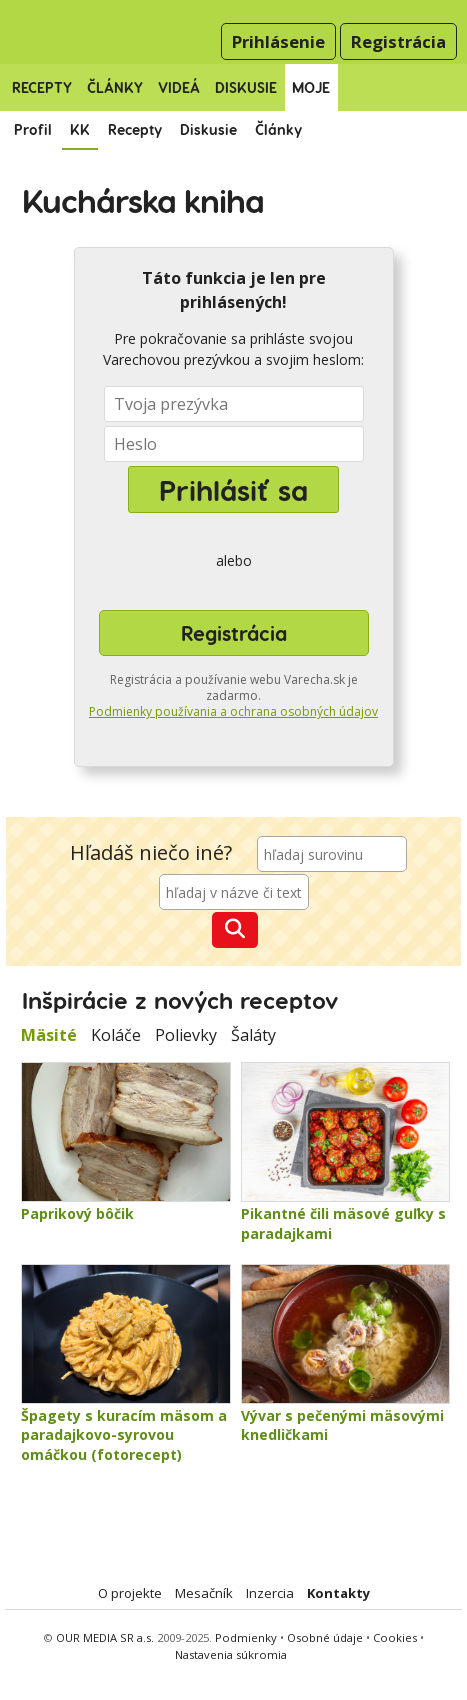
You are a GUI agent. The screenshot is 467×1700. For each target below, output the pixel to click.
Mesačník (204, 1593)
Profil (33, 129)
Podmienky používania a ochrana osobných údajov (233, 711)
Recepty (42, 87)
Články (115, 87)
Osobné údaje (326, 1637)
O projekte (130, 1593)
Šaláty (253, 1035)
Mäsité (49, 1035)
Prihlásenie (278, 41)
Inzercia (270, 1593)
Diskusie (246, 87)
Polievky (186, 1035)
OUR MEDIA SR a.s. (105, 1637)
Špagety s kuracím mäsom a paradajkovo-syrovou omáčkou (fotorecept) (124, 1435)
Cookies (395, 1637)
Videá (179, 87)
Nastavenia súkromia (231, 1654)
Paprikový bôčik (77, 1213)
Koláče (116, 1035)
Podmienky (246, 1637)
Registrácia (398, 41)
